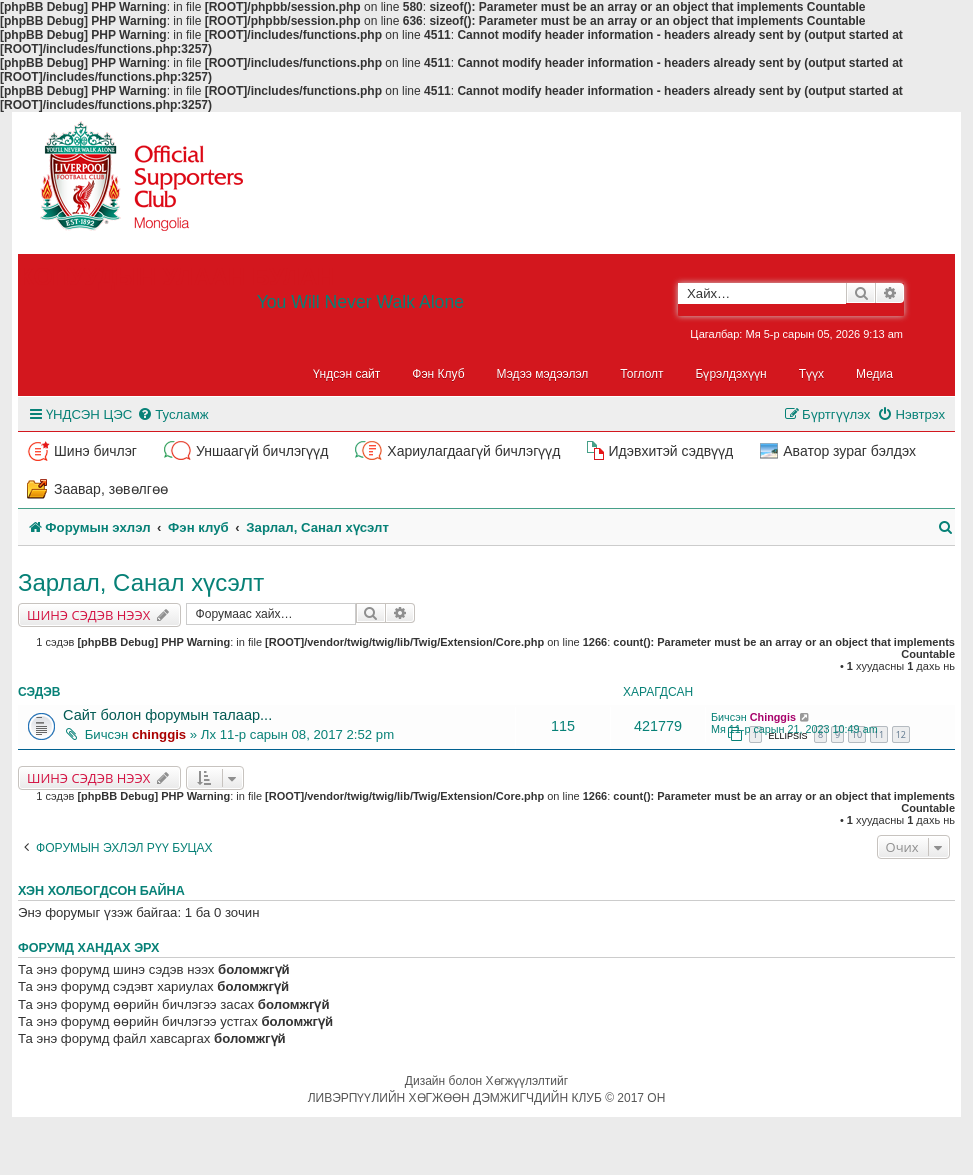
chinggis (159, 734)
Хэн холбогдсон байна (101, 891)
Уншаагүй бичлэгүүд (262, 451)
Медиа (874, 374)
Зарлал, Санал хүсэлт (141, 582)
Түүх (811, 374)
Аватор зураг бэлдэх (849, 451)
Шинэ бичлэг (95, 451)
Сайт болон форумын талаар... (167, 715)
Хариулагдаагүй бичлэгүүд (473, 451)
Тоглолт (641, 374)
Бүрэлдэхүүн (731, 374)
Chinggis (773, 717)
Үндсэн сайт (347, 374)
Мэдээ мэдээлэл (543, 374)
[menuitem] (172, 414)
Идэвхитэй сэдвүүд (670, 451)
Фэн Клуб (438, 374)
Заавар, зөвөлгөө (111, 489)
